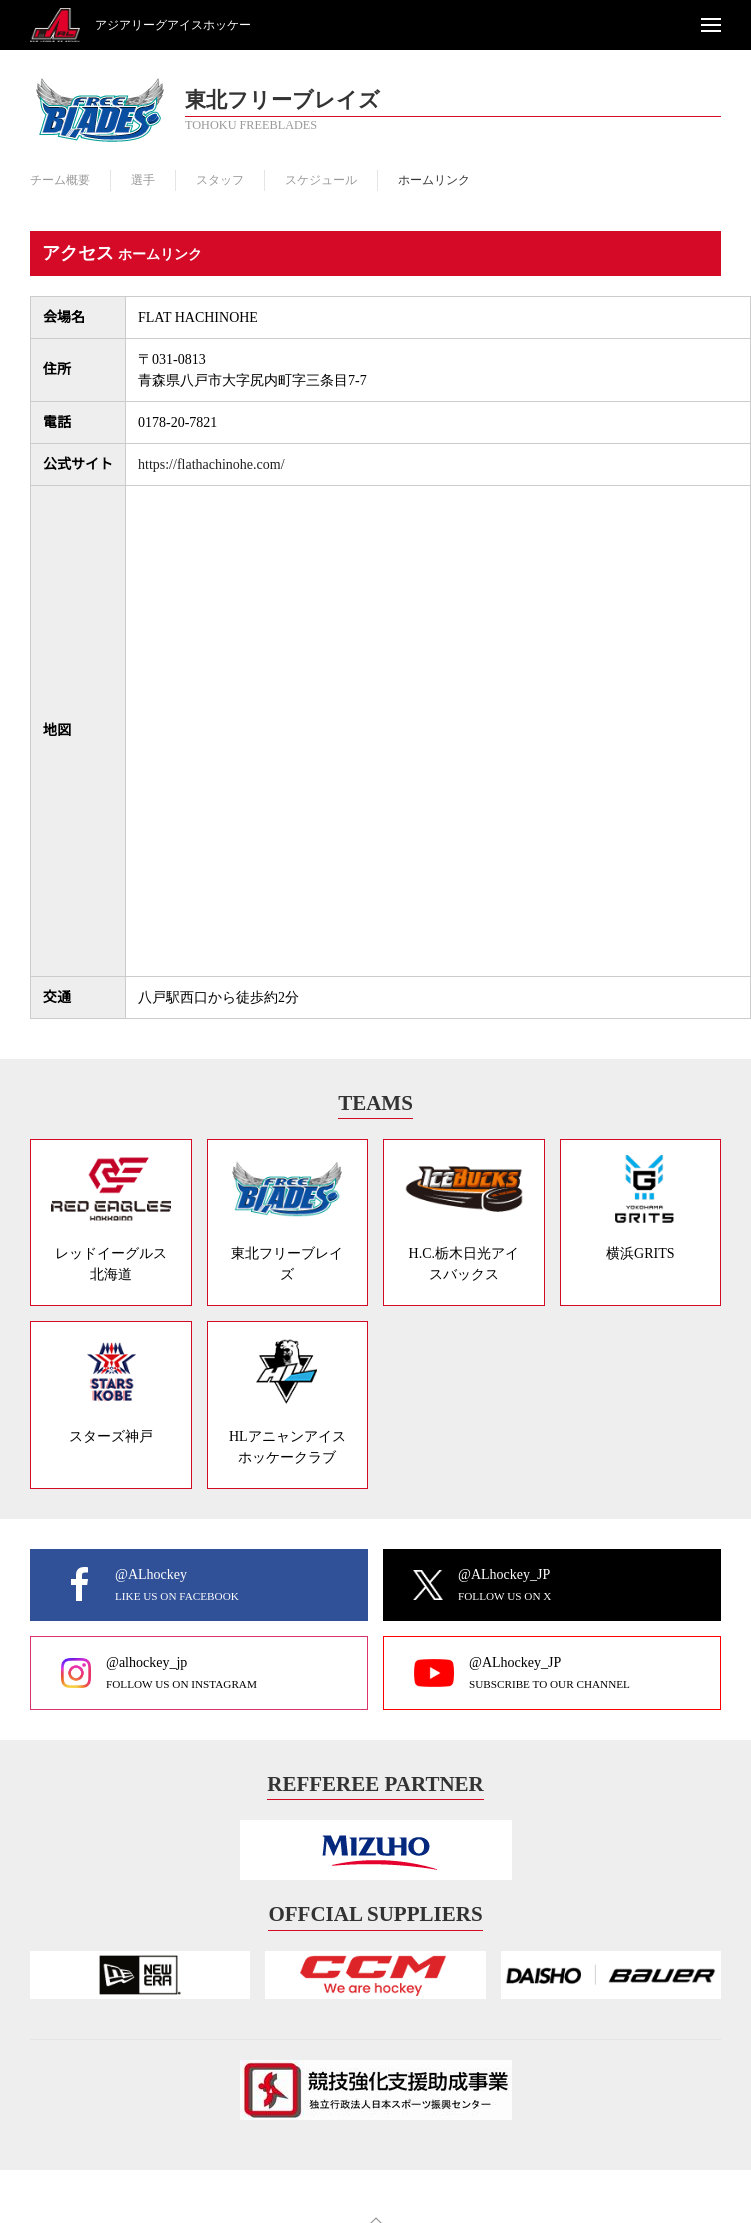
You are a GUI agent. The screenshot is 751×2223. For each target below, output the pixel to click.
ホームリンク (434, 180)
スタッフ (220, 180)
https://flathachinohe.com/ (211, 464)
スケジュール (321, 180)
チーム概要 (60, 180)
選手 (143, 180)
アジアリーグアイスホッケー (173, 25)
